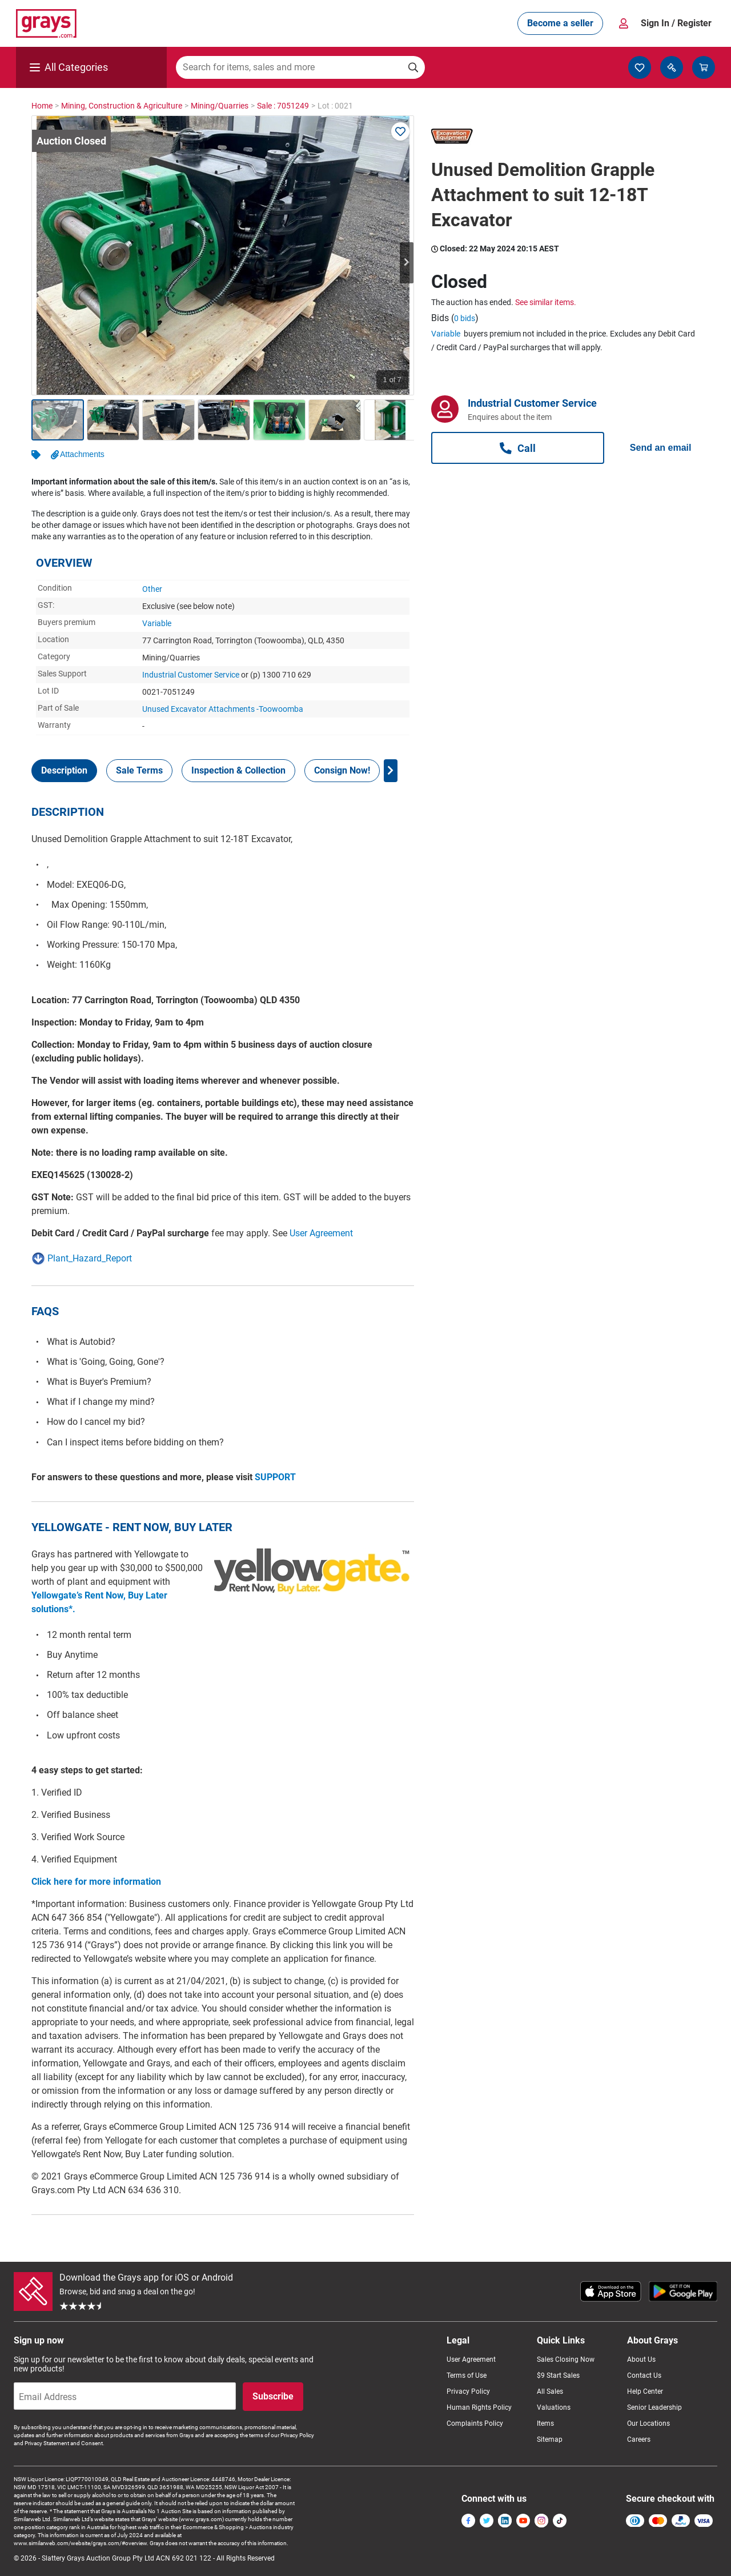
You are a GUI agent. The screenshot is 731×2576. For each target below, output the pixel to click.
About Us (641, 2359)
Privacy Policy (468, 2391)
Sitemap (550, 2439)
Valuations (554, 2407)
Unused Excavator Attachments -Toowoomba (222, 709)
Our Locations (648, 2423)
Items (545, 2423)
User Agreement (321, 1233)
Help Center (645, 2391)
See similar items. (545, 302)
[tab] (64, 770)
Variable (156, 623)
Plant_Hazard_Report (89, 1258)
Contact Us (644, 2375)
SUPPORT (275, 1477)
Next (406, 262)
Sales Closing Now (566, 2359)
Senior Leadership (654, 2407)
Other (152, 589)
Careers (638, 2439)
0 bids (464, 318)
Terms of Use (467, 2375)
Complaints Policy (475, 2423)
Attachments (82, 454)
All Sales (550, 2391)
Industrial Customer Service (190, 674)
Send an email (661, 447)
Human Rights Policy (479, 2407)
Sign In (676, 23)
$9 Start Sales (558, 2375)
